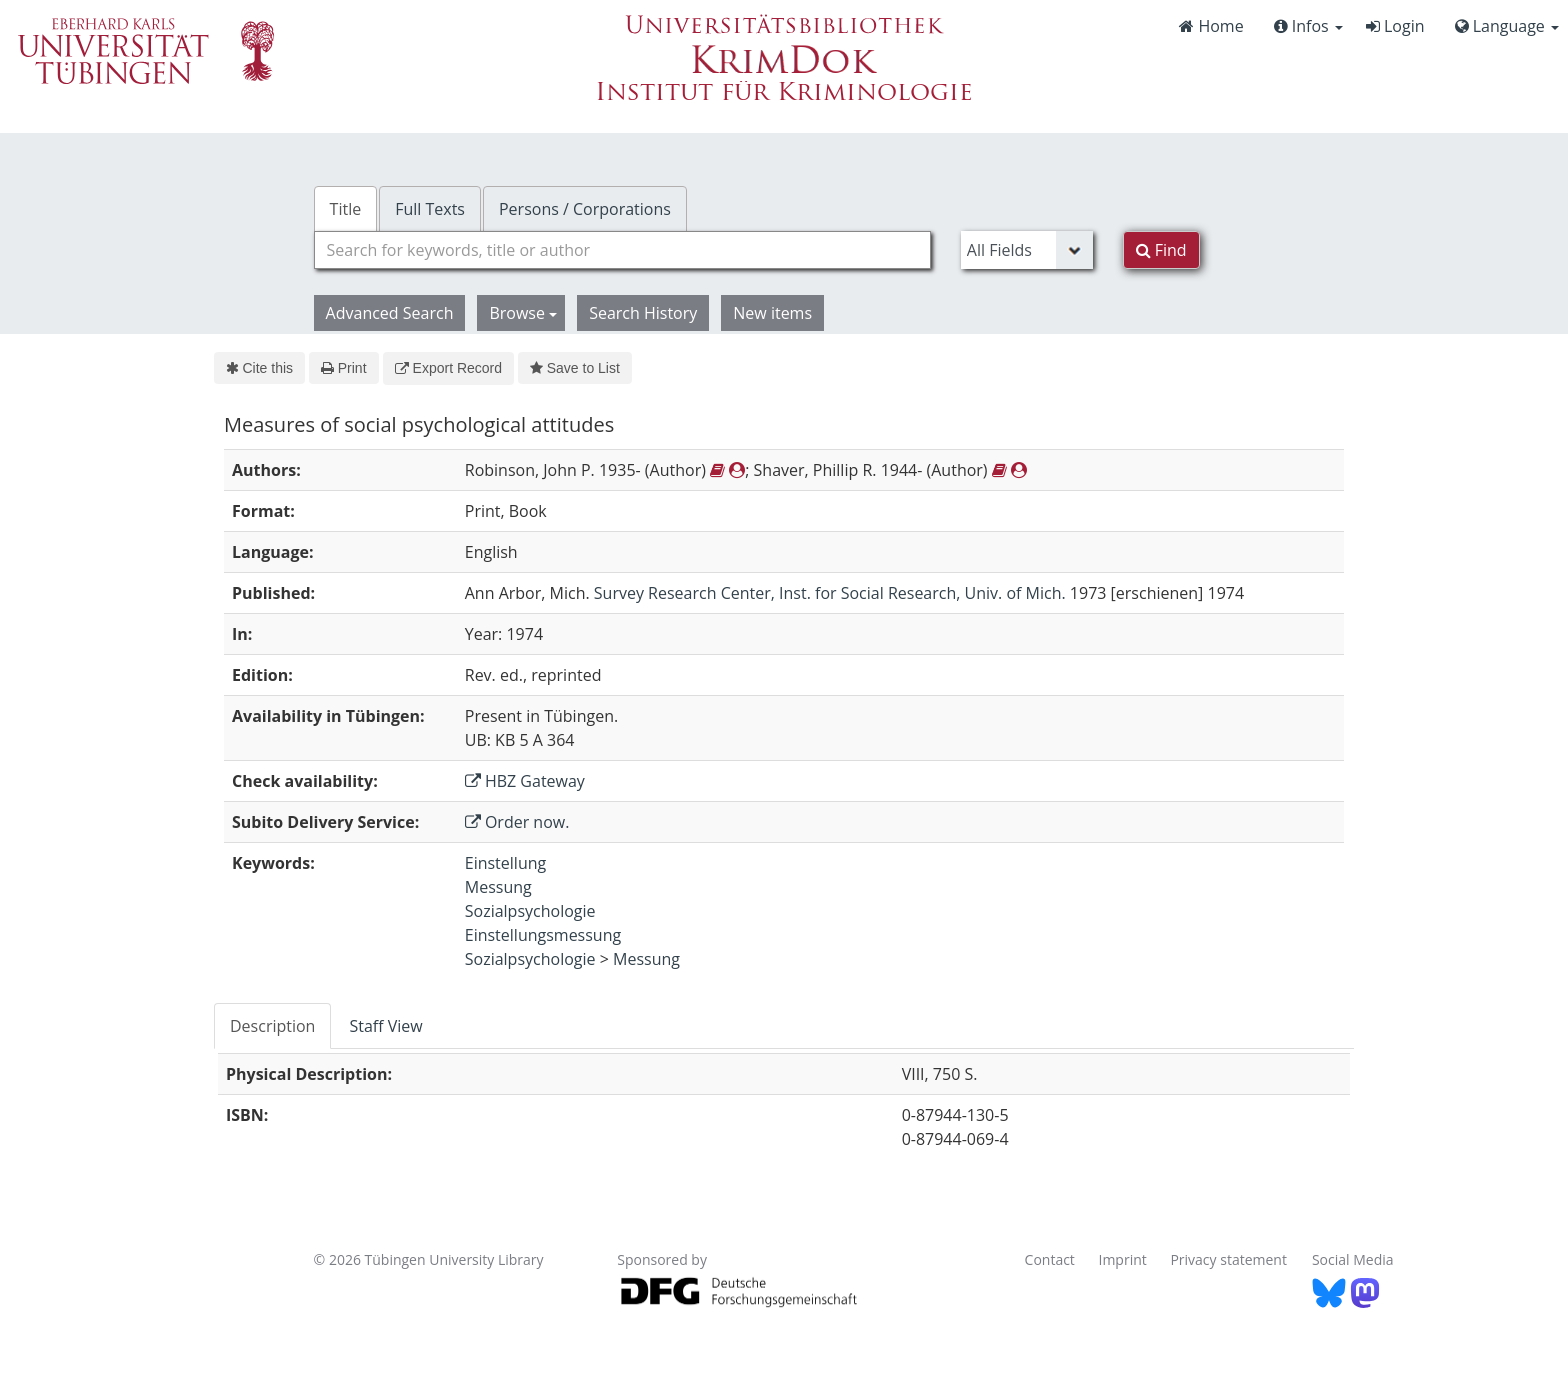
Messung (498, 887)
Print (343, 368)
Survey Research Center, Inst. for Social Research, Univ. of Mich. (830, 593)
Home (1211, 26)
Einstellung (505, 863)
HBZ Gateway (525, 781)
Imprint (1123, 1259)
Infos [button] (1308, 26)
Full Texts (430, 209)
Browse (523, 313)
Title (346, 209)
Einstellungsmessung (543, 935)
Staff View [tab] (385, 1026)
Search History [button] (643, 313)
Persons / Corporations (585, 209)
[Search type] (1027, 250)
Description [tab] (272, 1026)
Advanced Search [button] (390, 313)
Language (1507, 26)
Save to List (575, 368)
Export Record (448, 368)
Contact (1050, 1259)
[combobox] (622, 250)
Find (1161, 250)
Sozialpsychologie (530, 911)
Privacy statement (1228, 1259)
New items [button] (772, 313)
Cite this (259, 368)
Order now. (517, 822)
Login (1395, 26)
